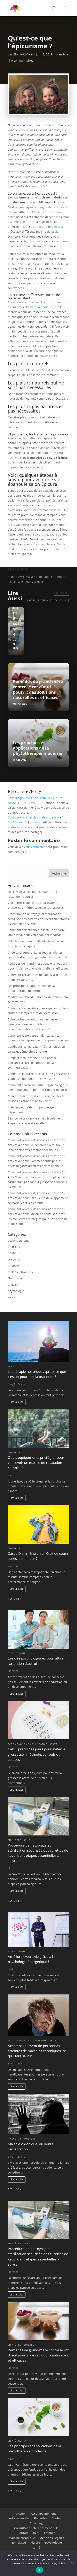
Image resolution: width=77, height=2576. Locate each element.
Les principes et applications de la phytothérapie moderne (37, 748)
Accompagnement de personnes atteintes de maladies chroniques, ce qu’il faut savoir (37, 2050)
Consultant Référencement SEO (36, 2528)
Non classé (15, 1278)
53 (17, 1599)
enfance (13, 1266)
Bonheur (58, 2518)
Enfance (49, 2533)
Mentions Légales (51, 2538)
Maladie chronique (22, 2538)
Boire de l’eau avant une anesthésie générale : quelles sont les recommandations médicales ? (32, 1024)
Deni (36, 2533)
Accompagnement (43, 2513)
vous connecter (34, 847)
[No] (72, 2563)
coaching (14, 1259)
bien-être (62, 54)
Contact (23, 2533)
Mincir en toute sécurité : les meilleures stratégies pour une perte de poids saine (38, 1219)
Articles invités (19, 2518)
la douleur (44, 307)
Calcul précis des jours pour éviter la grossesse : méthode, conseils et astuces (36, 1754)
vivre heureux (37, 467)
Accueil (21, 2513)
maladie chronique (21, 1272)
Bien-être (40, 2518)
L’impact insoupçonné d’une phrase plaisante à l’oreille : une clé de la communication (32, 1063)
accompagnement (20, 1240)
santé (11, 1297)
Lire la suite (16, 1402)
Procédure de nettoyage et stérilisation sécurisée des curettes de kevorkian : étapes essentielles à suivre (38, 919)
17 (17, 2491)
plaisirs (13, 1284)
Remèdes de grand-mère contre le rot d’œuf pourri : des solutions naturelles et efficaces (38, 689)
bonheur (57, 227)
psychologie (16, 1291)
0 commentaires (22, 60)
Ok (39, 2569)
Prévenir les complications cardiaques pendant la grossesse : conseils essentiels (37, 1182)
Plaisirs (35, 2542)
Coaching (36, 2523)
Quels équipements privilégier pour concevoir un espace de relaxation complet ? (36, 1462)
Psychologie (53, 2542)
